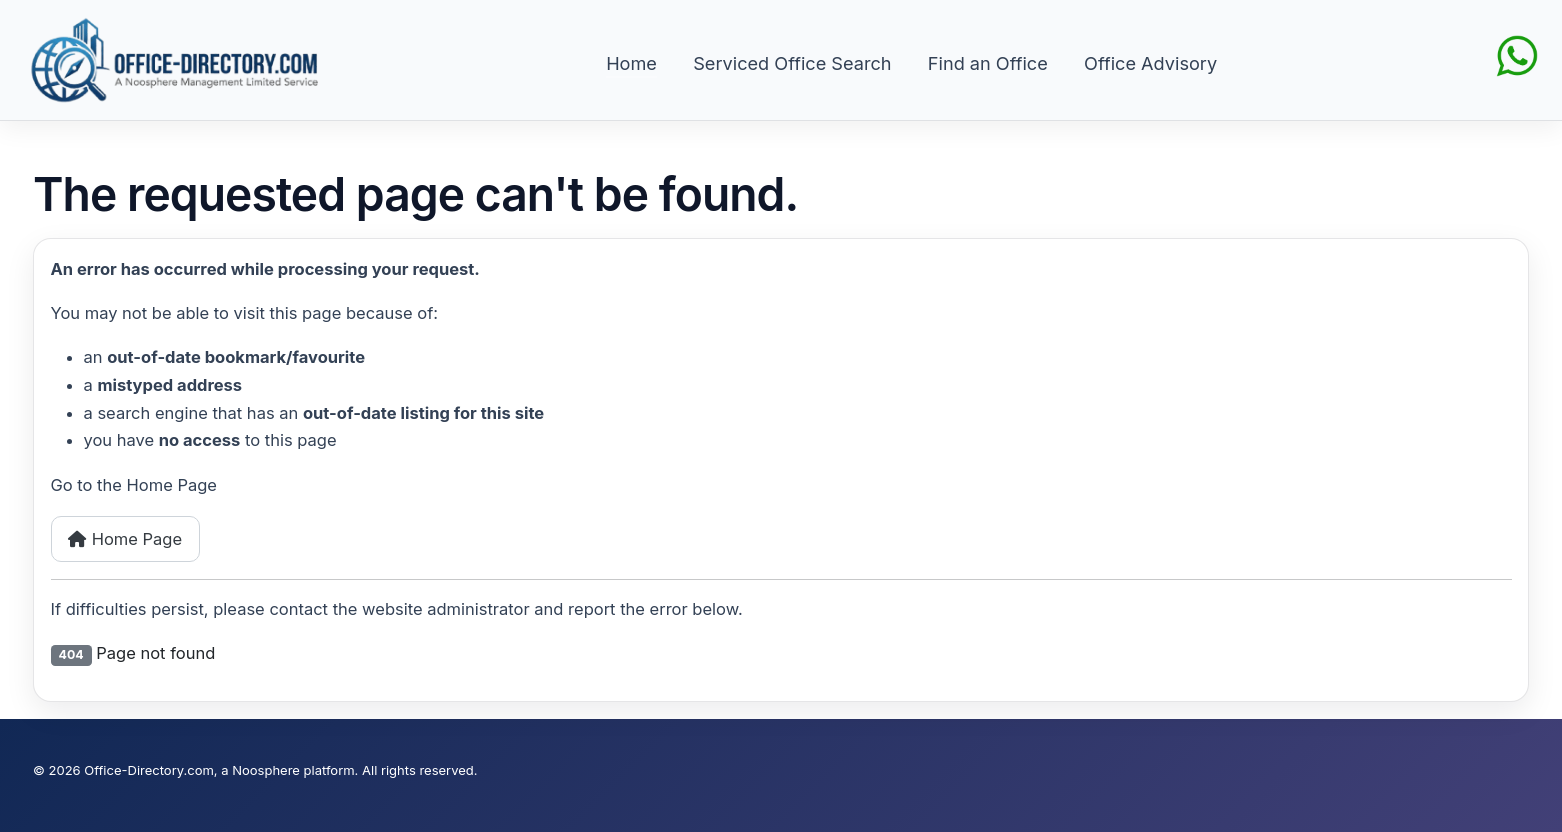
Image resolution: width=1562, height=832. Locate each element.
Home (631, 63)
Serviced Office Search (792, 63)
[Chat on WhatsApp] (1517, 54)
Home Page (125, 539)
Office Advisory (1150, 63)
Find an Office (988, 63)
